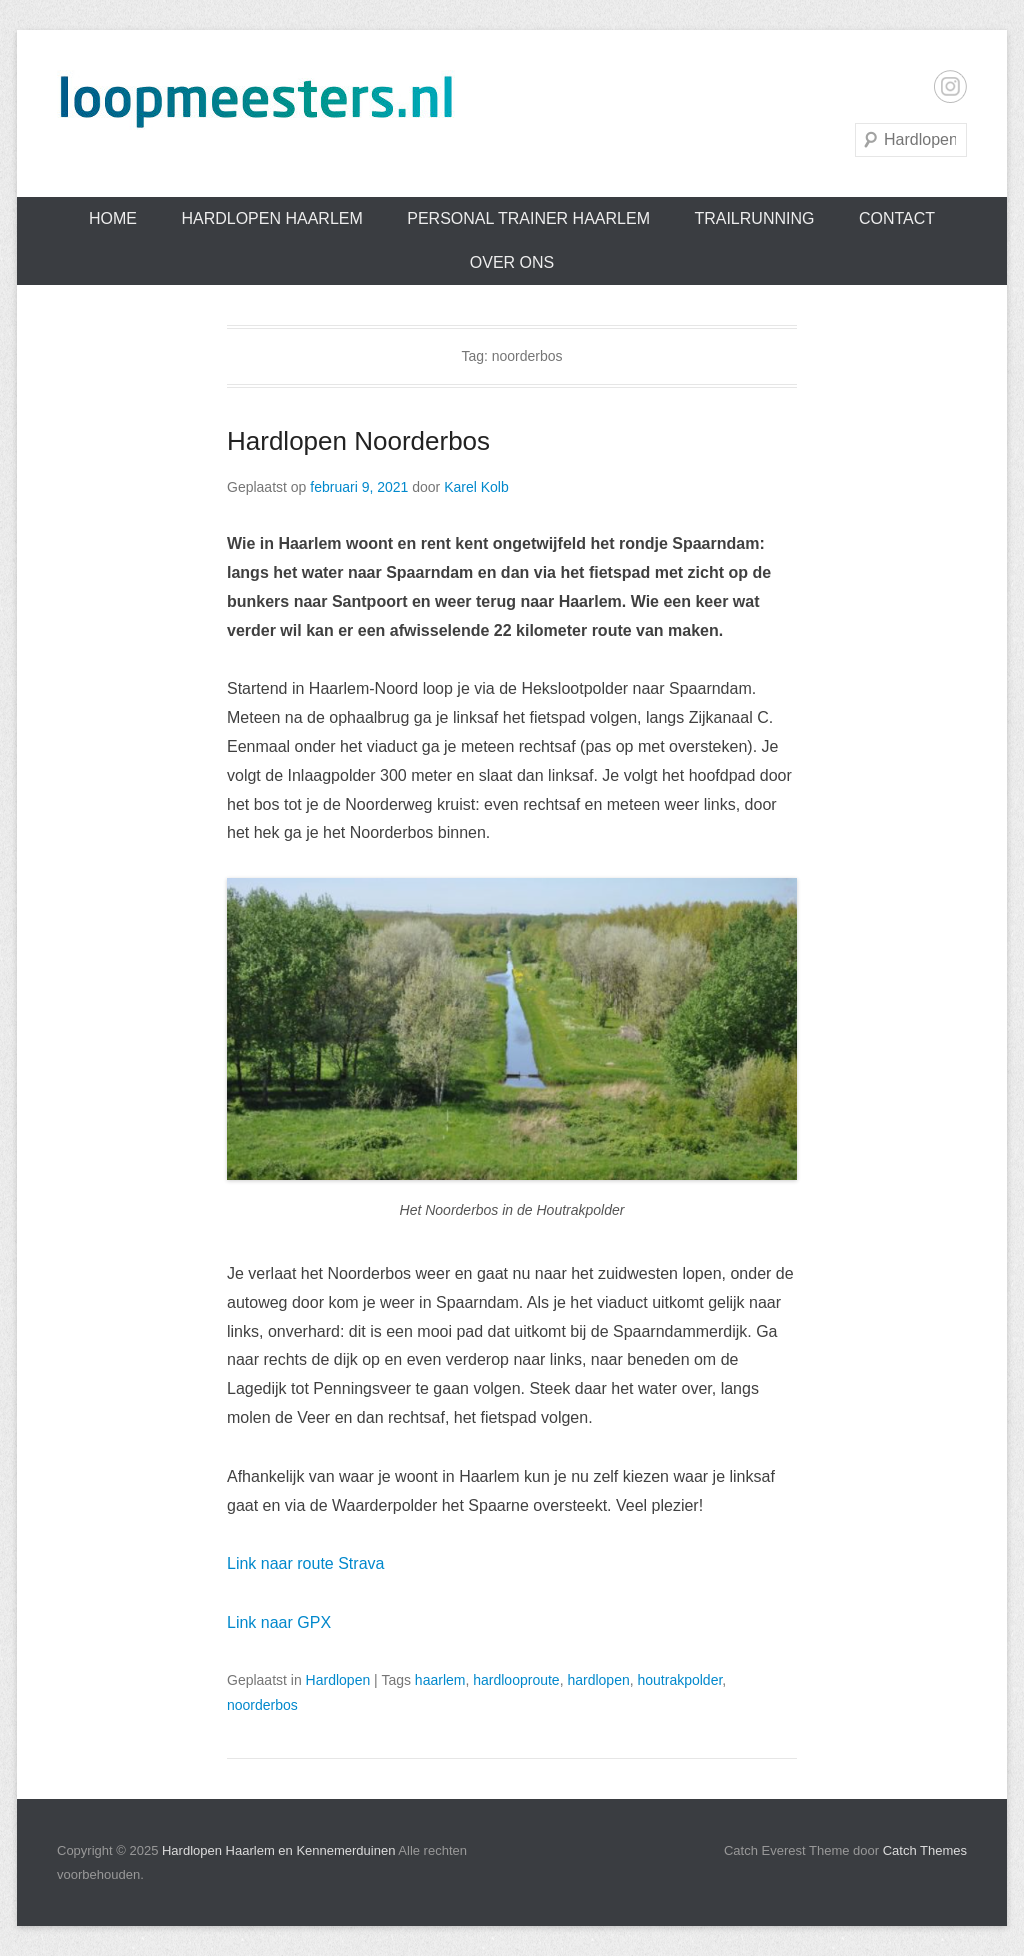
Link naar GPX (279, 1622)
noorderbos (262, 1705)
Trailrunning (754, 218)
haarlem (440, 1680)
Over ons (512, 262)
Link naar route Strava (305, 1563)
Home (113, 218)
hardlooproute (516, 1680)
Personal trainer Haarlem (528, 218)
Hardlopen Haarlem (271, 218)
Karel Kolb (476, 487)
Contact (897, 218)
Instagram (950, 86)
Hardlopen (338, 1680)
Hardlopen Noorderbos (358, 441)
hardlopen (598, 1680)
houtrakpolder (679, 1680)
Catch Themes (925, 1850)
